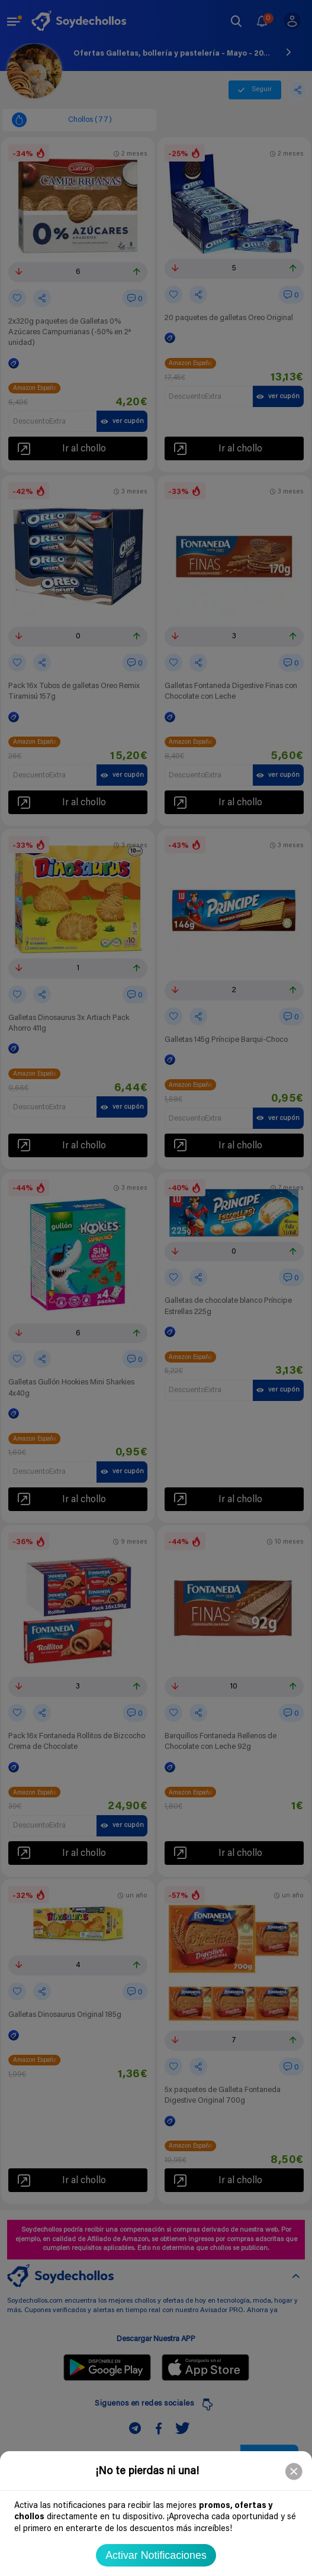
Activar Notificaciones (156, 2555)
